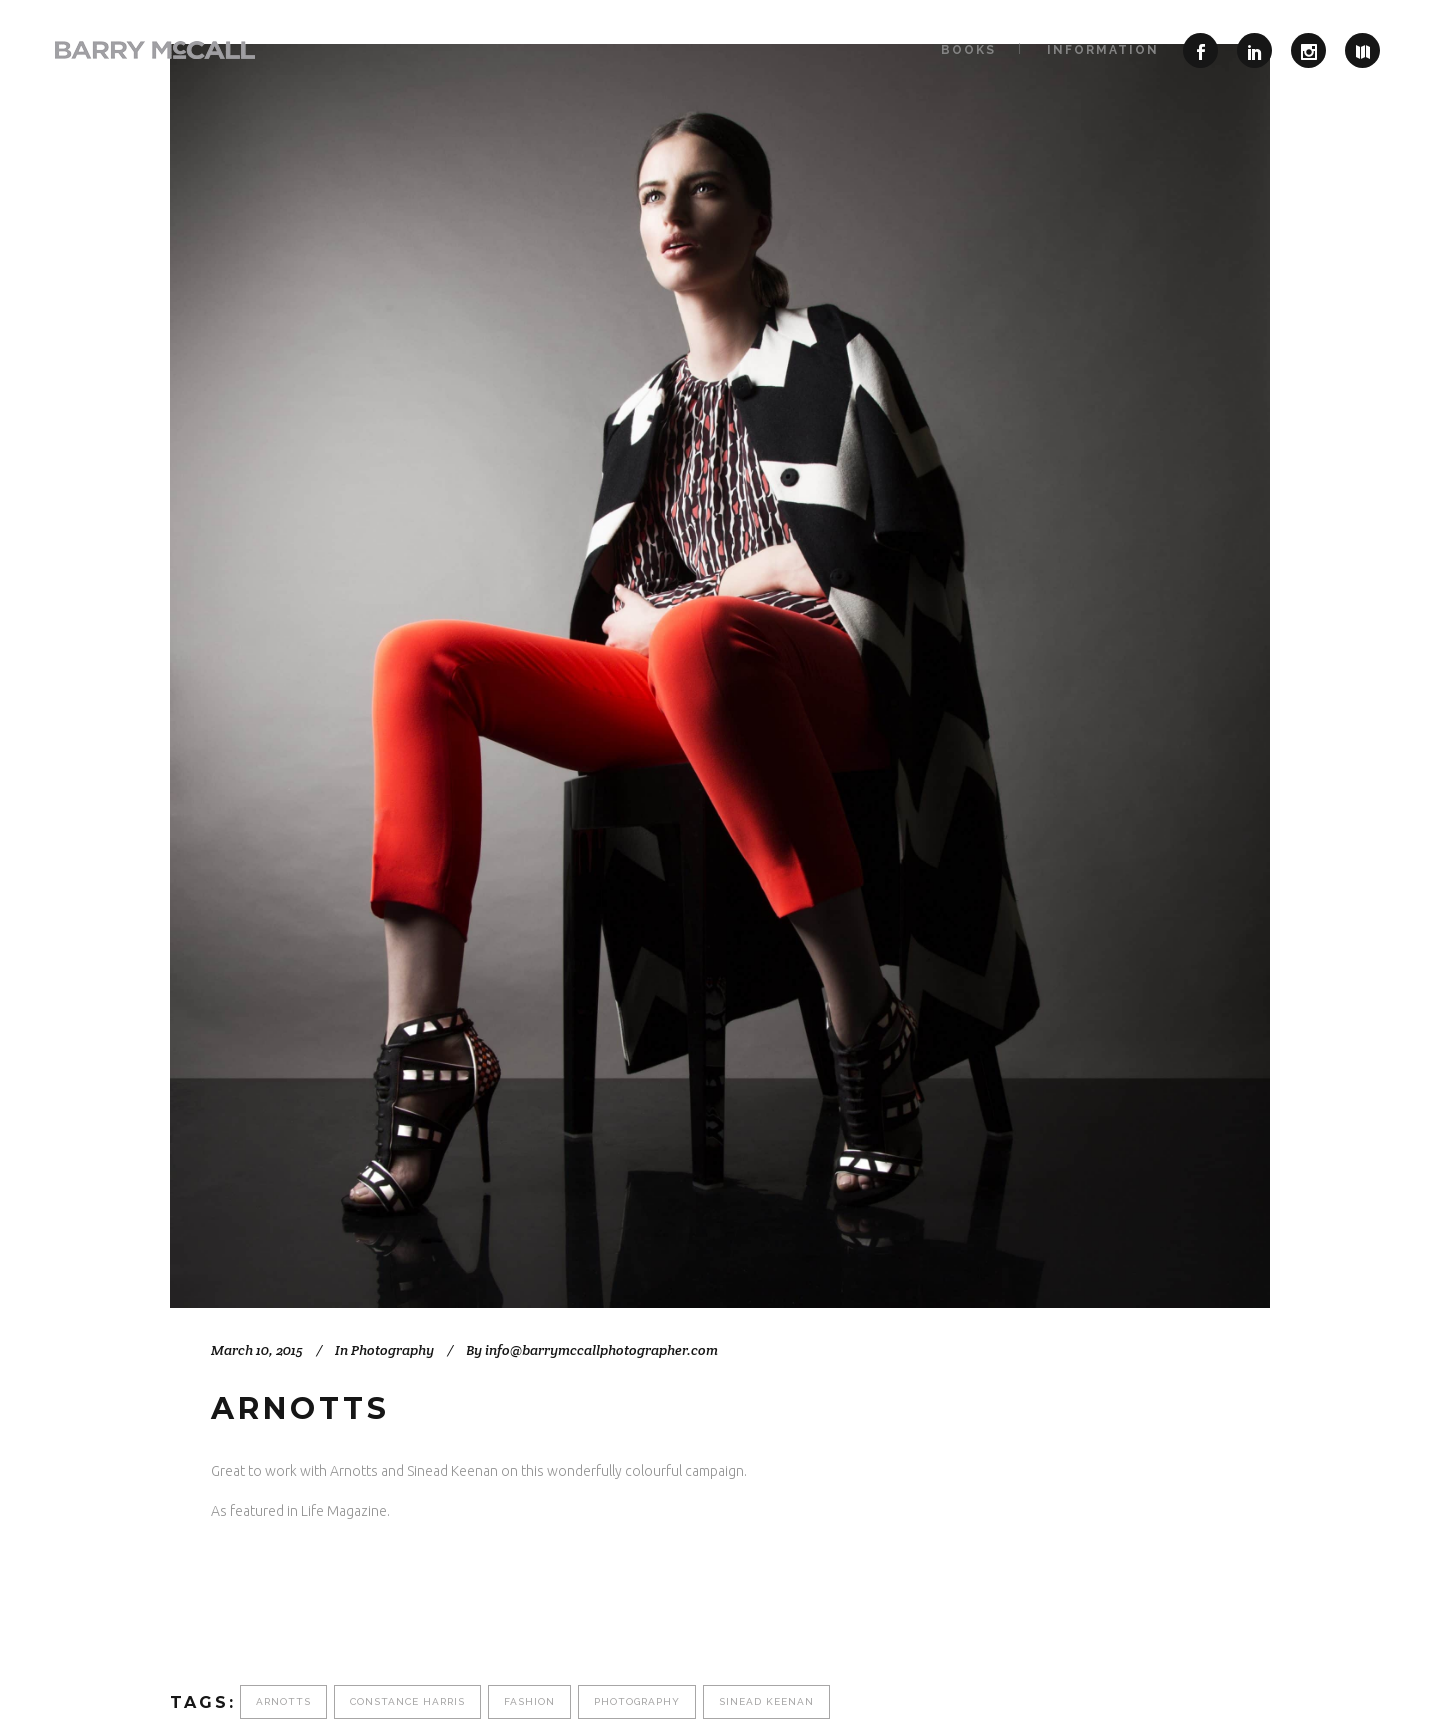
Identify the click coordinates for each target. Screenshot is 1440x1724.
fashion (529, 1701)
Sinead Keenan (766, 1701)
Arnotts (283, 1701)
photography (637, 1701)
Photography (392, 1350)
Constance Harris (407, 1701)
